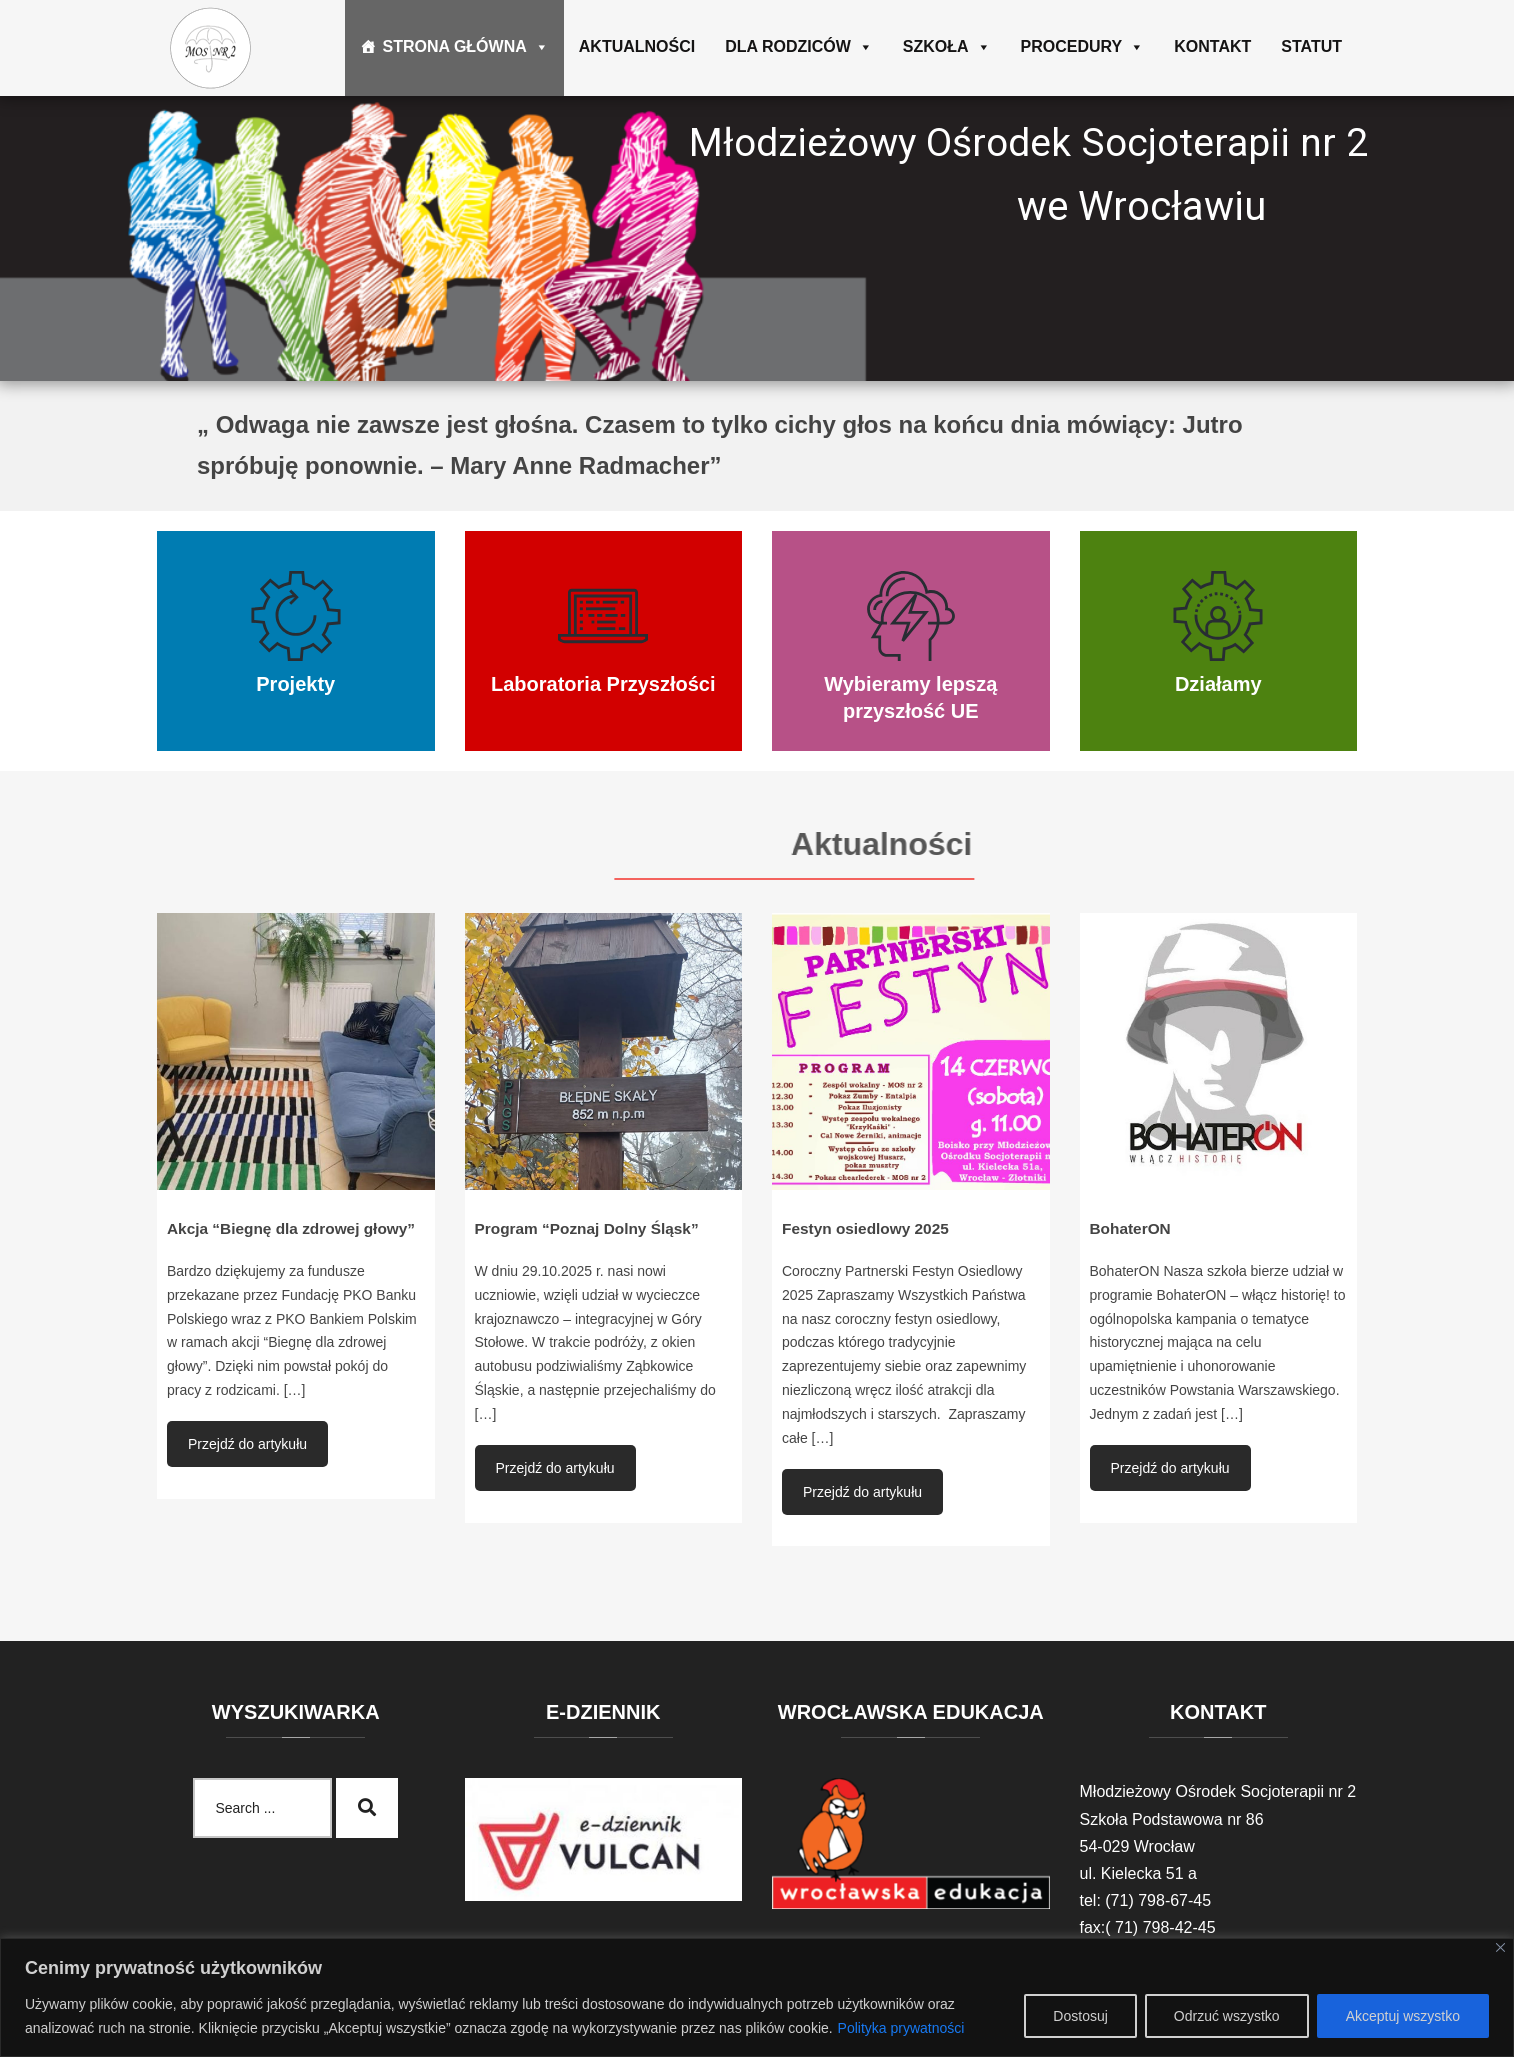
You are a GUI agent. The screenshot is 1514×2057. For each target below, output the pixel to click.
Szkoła (947, 47)
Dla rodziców (799, 47)
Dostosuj (1080, 2016)
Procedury (1083, 47)
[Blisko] (1500, 1947)
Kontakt (1212, 46)
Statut (1311, 46)
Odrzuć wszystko (1227, 2016)
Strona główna (465, 47)
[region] (757, 1997)
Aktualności (637, 46)
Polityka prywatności (901, 2028)
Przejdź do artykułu (247, 1444)
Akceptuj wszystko (1403, 2016)
